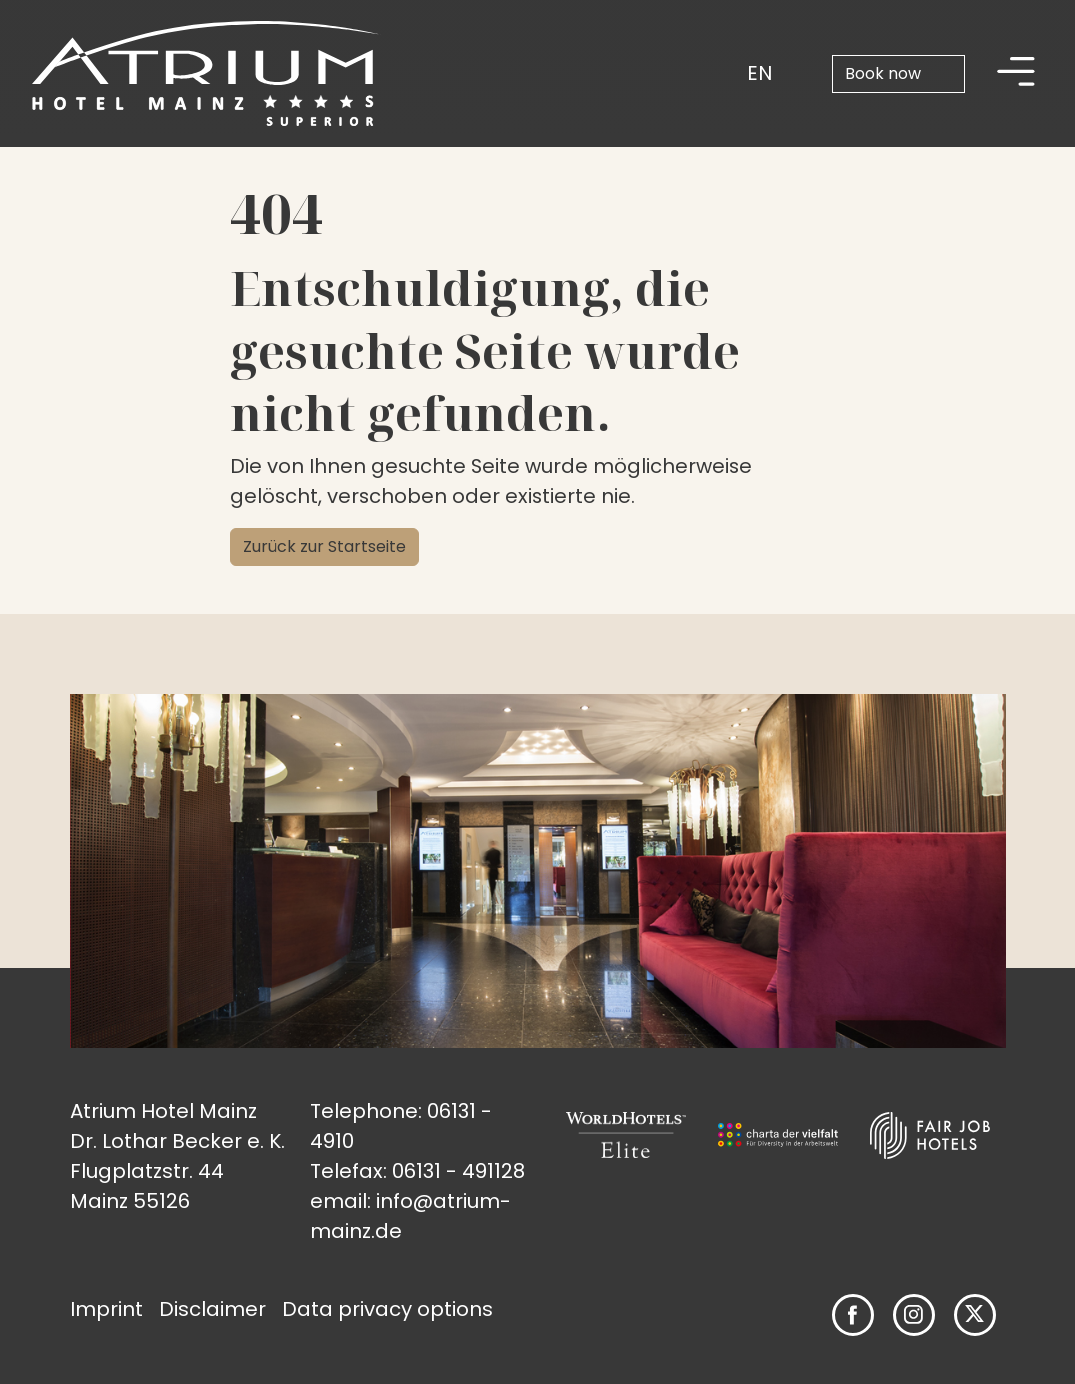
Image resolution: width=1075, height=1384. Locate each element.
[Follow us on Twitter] (974, 1315)
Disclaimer (212, 1309)
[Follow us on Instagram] (913, 1314)
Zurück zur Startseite (324, 546)
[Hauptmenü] (1016, 73)
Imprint (106, 1309)
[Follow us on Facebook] (853, 1315)
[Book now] (898, 74)
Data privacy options (387, 1309)
